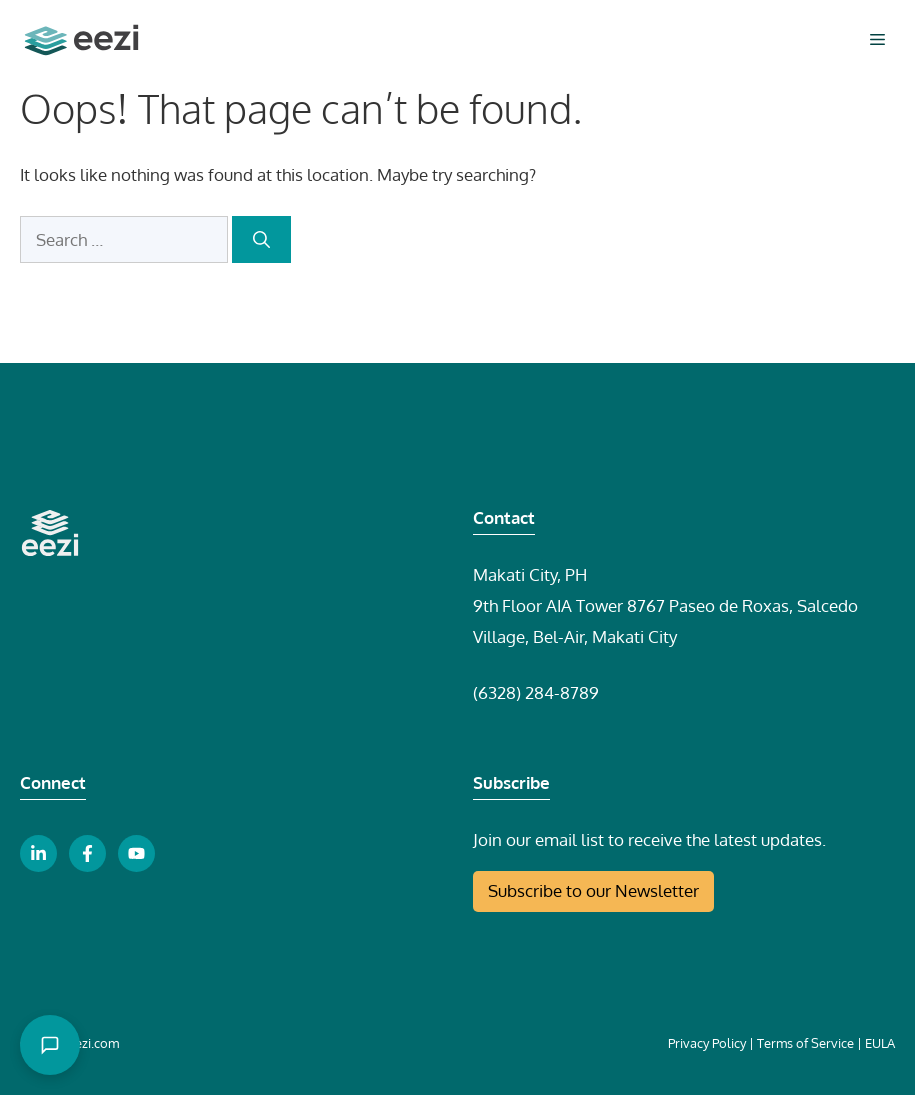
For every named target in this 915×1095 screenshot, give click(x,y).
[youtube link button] (136, 853)
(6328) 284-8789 (536, 692)
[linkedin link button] (38, 853)
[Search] (261, 240)
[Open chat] (50, 1045)
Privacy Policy (707, 1043)
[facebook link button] (87, 853)
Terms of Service (805, 1043)
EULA (880, 1043)
